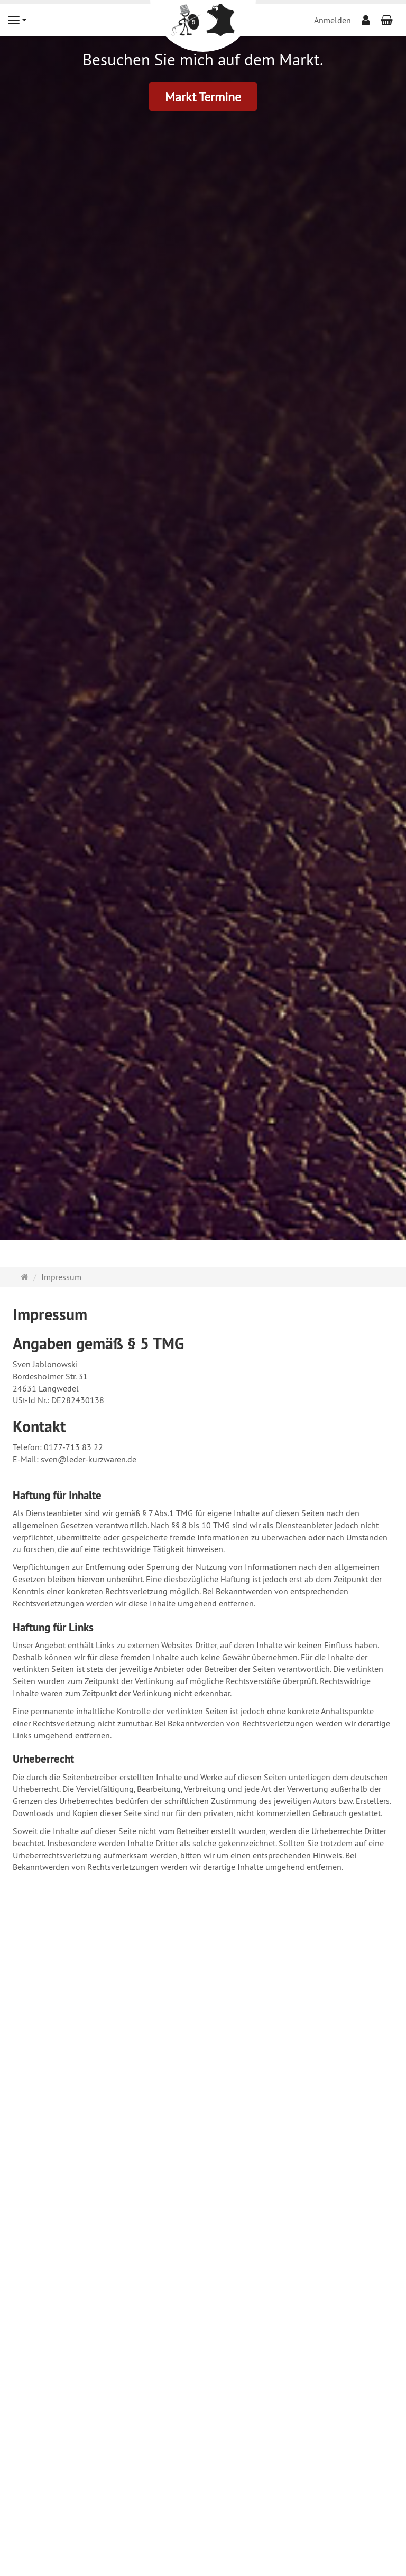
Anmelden (332, 20)
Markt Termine (203, 97)
